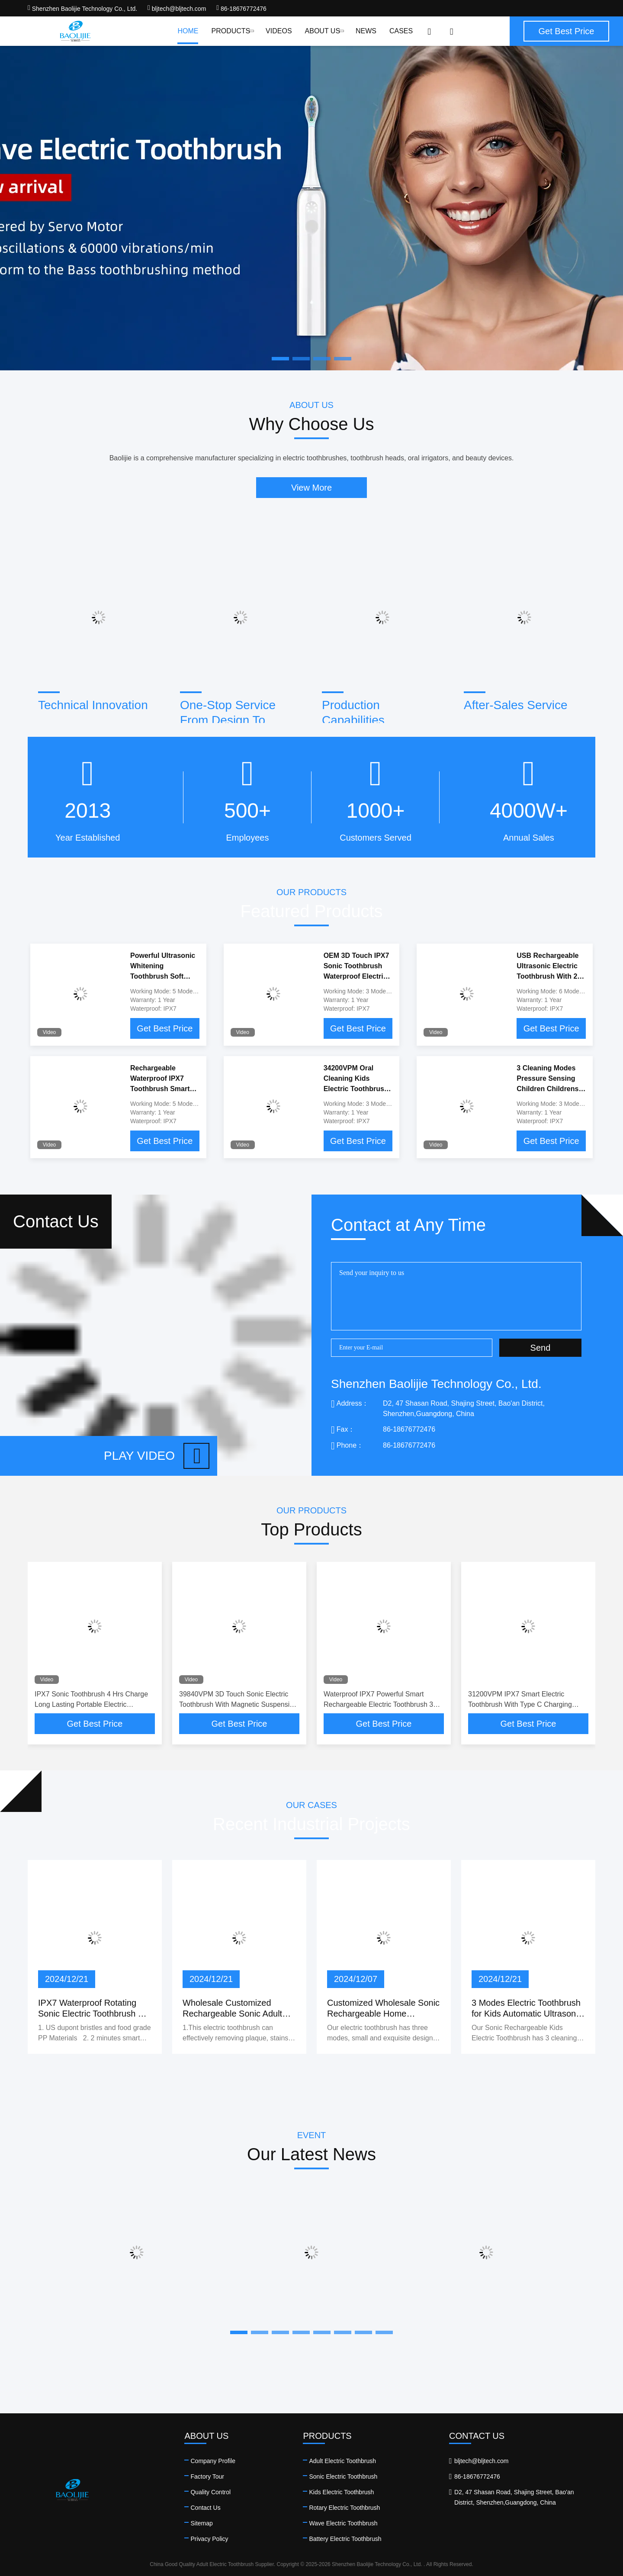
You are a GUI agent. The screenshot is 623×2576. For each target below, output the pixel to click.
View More (311, 487)
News (366, 31)
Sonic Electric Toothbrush (343, 2476)
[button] (238, 2332)
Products (232, 31)
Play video (156, 1456)
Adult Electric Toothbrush (342, 2460)
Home (187, 31)
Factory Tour (207, 2476)
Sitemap (201, 2523)
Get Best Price (165, 1028)
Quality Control (210, 2492)
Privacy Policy (209, 2538)
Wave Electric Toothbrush (343, 2523)
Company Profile (212, 2460)
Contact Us (205, 2507)
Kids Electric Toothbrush (341, 2492)
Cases (401, 31)
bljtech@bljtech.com (177, 8)
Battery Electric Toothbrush (345, 2538)
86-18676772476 (241, 8)
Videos (279, 31)
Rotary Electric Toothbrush (344, 2507)
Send (540, 1347)
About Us (324, 31)
